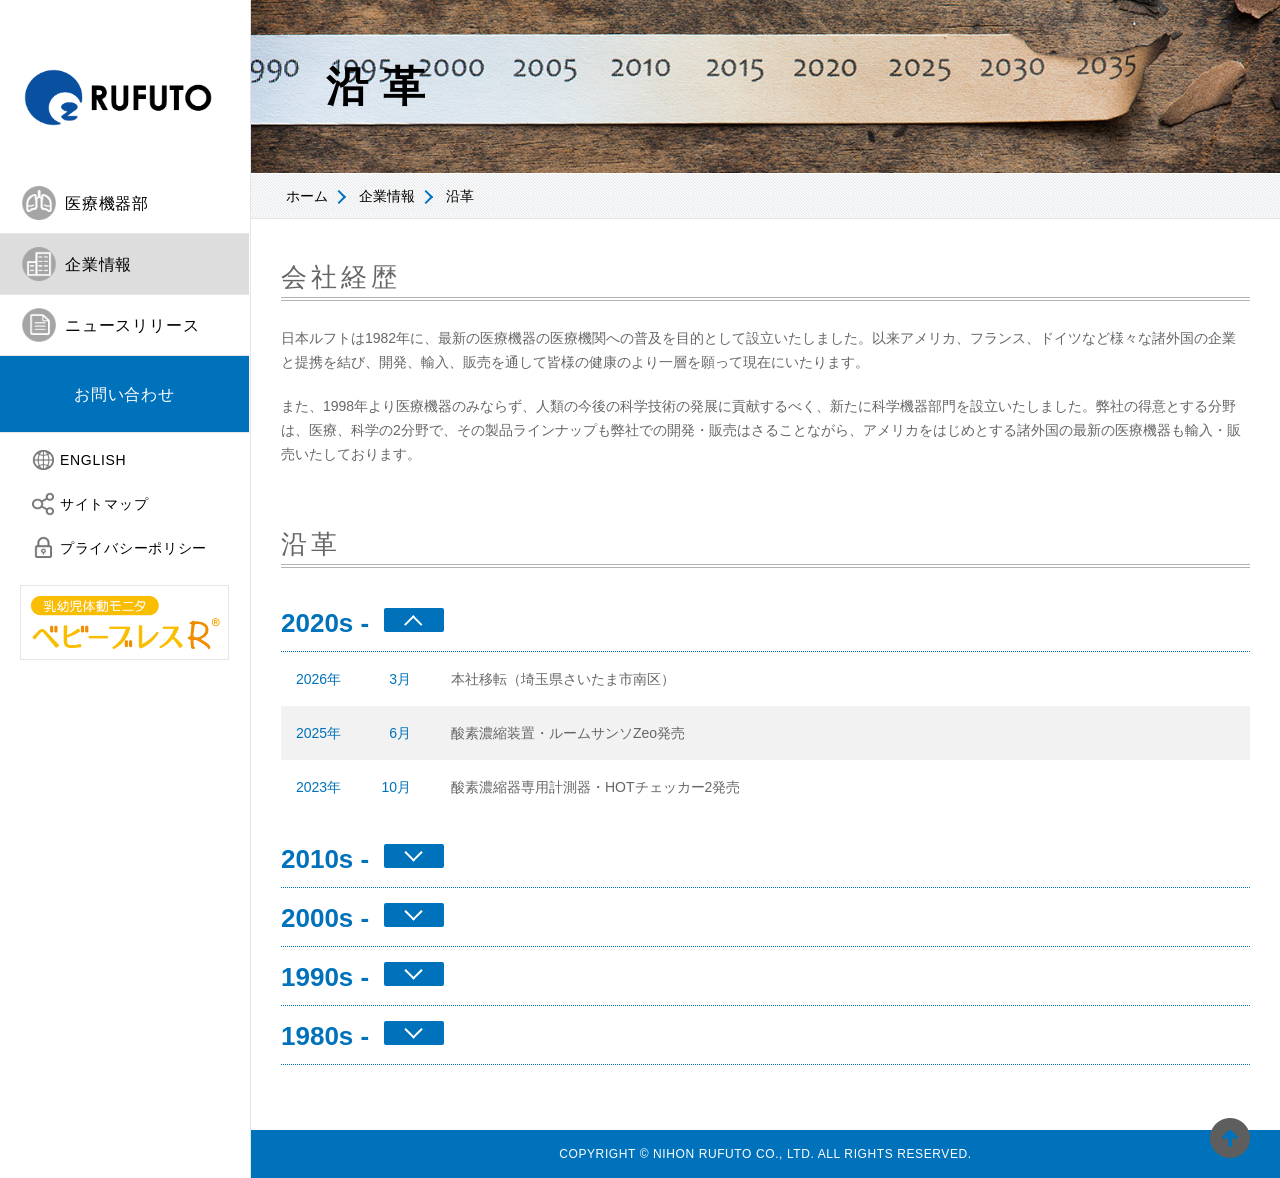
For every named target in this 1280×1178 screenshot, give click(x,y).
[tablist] (124, 303)
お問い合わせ (124, 394)
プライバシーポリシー (133, 548)
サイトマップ (104, 504)
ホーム (307, 196)
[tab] (124, 203)
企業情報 (387, 196)
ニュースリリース (132, 325)
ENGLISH (93, 460)
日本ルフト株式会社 (124, 86)
